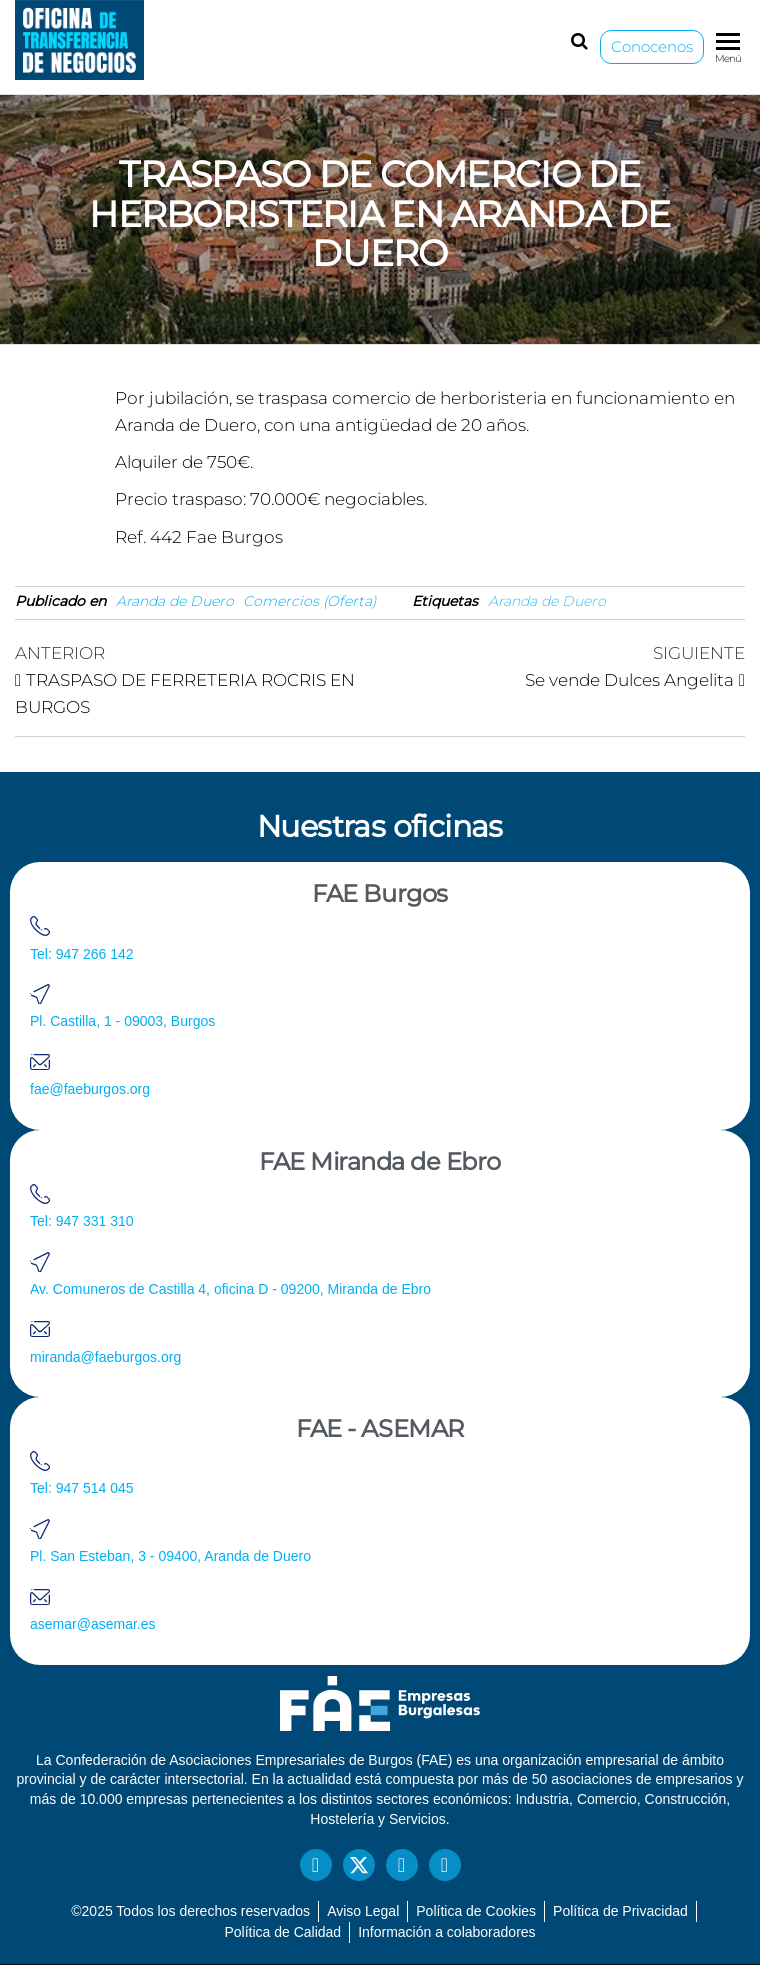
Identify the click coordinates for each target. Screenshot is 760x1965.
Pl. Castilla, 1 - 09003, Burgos (122, 1021)
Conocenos (652, 46)
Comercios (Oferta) (310, 601)
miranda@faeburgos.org (105, 1357)
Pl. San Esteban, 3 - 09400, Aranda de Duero (170, 1556)
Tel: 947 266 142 (82, 954)
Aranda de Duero (175, 601)
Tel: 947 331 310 (82, 1221)
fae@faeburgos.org (90, 1089)
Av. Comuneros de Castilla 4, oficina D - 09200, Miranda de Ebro (230, 1289)
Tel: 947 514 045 (82, 1488)
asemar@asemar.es (92, 1624)
